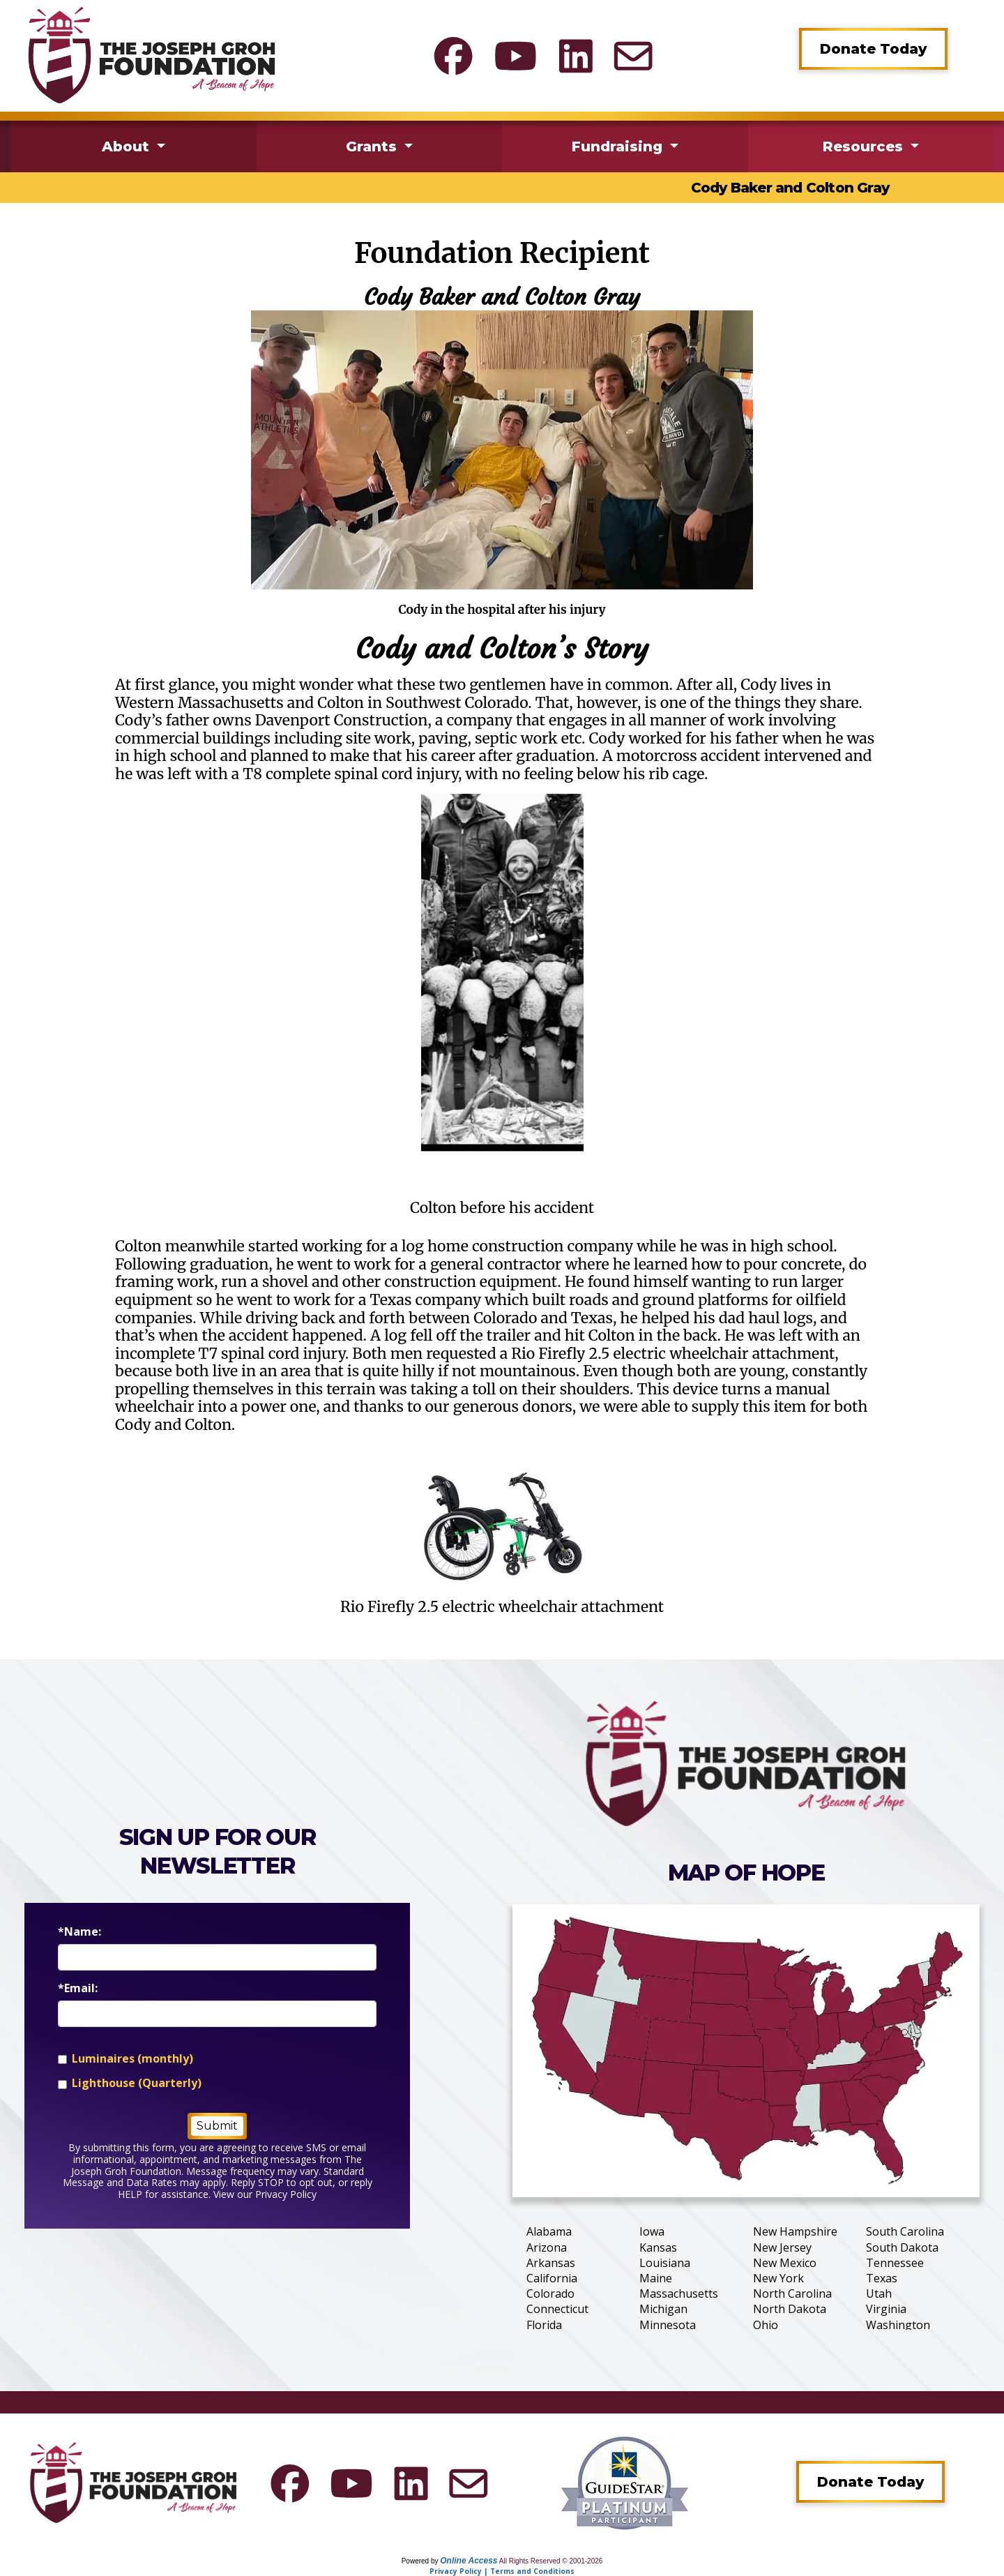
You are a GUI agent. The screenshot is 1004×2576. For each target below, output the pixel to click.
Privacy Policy (286, 2194)
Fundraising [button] (619, 146)
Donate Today (873, 48)
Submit (217, 2125)
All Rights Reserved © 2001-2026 (551, 2561)
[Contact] (633, 55)
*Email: (78, 1988)
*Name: (79, 1931)
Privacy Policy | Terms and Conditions (502, 2571)
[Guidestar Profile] (625, 2482)
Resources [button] (865, 146)
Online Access (468, 2561)
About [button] (127, 146)
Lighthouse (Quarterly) (136, 2083)
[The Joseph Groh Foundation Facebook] (453, 55)
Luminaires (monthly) (132, 2058)
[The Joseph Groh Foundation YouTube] (515, 55)
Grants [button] (373, 146)
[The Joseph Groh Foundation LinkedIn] (576, 55)
